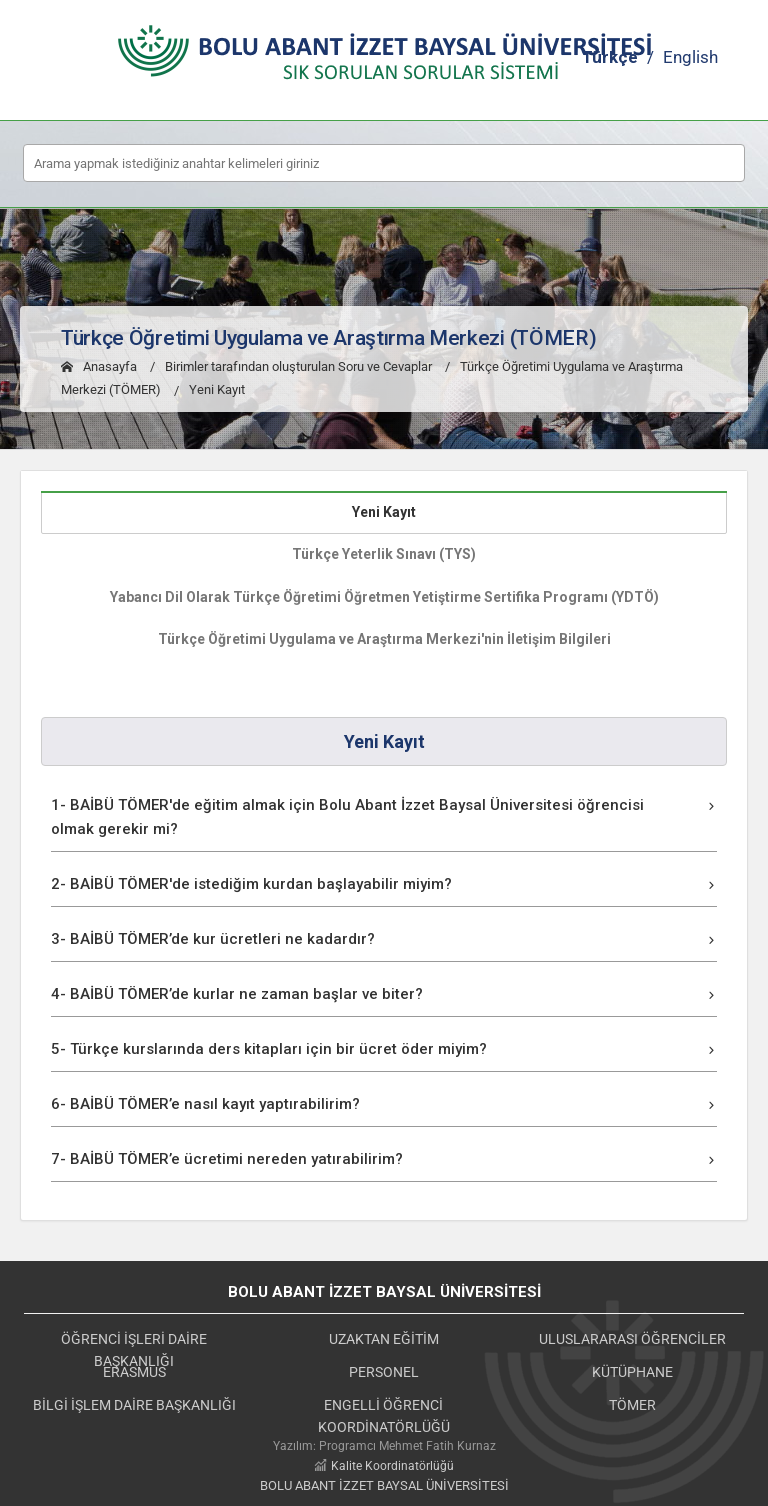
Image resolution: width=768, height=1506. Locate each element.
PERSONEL (384, 1372)
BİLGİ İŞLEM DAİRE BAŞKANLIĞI (134, 1405)
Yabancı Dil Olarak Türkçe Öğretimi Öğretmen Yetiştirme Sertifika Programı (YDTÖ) (384, 597)
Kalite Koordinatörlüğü (392, 1466)
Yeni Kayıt (217, 390)
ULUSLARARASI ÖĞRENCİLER (632, 1339)
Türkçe (610, 57)
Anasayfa (99, 366)
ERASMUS (134, 1372)
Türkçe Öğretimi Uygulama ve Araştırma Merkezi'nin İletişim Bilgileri (384, 639)
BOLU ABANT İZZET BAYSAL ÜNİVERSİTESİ (384, 1485)
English (690, 57)
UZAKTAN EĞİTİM (384, 1339)
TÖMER (632, 1405)
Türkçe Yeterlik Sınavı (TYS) (384, 554)
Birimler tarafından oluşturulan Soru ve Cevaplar (298, 366)
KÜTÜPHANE (632, 1372)
